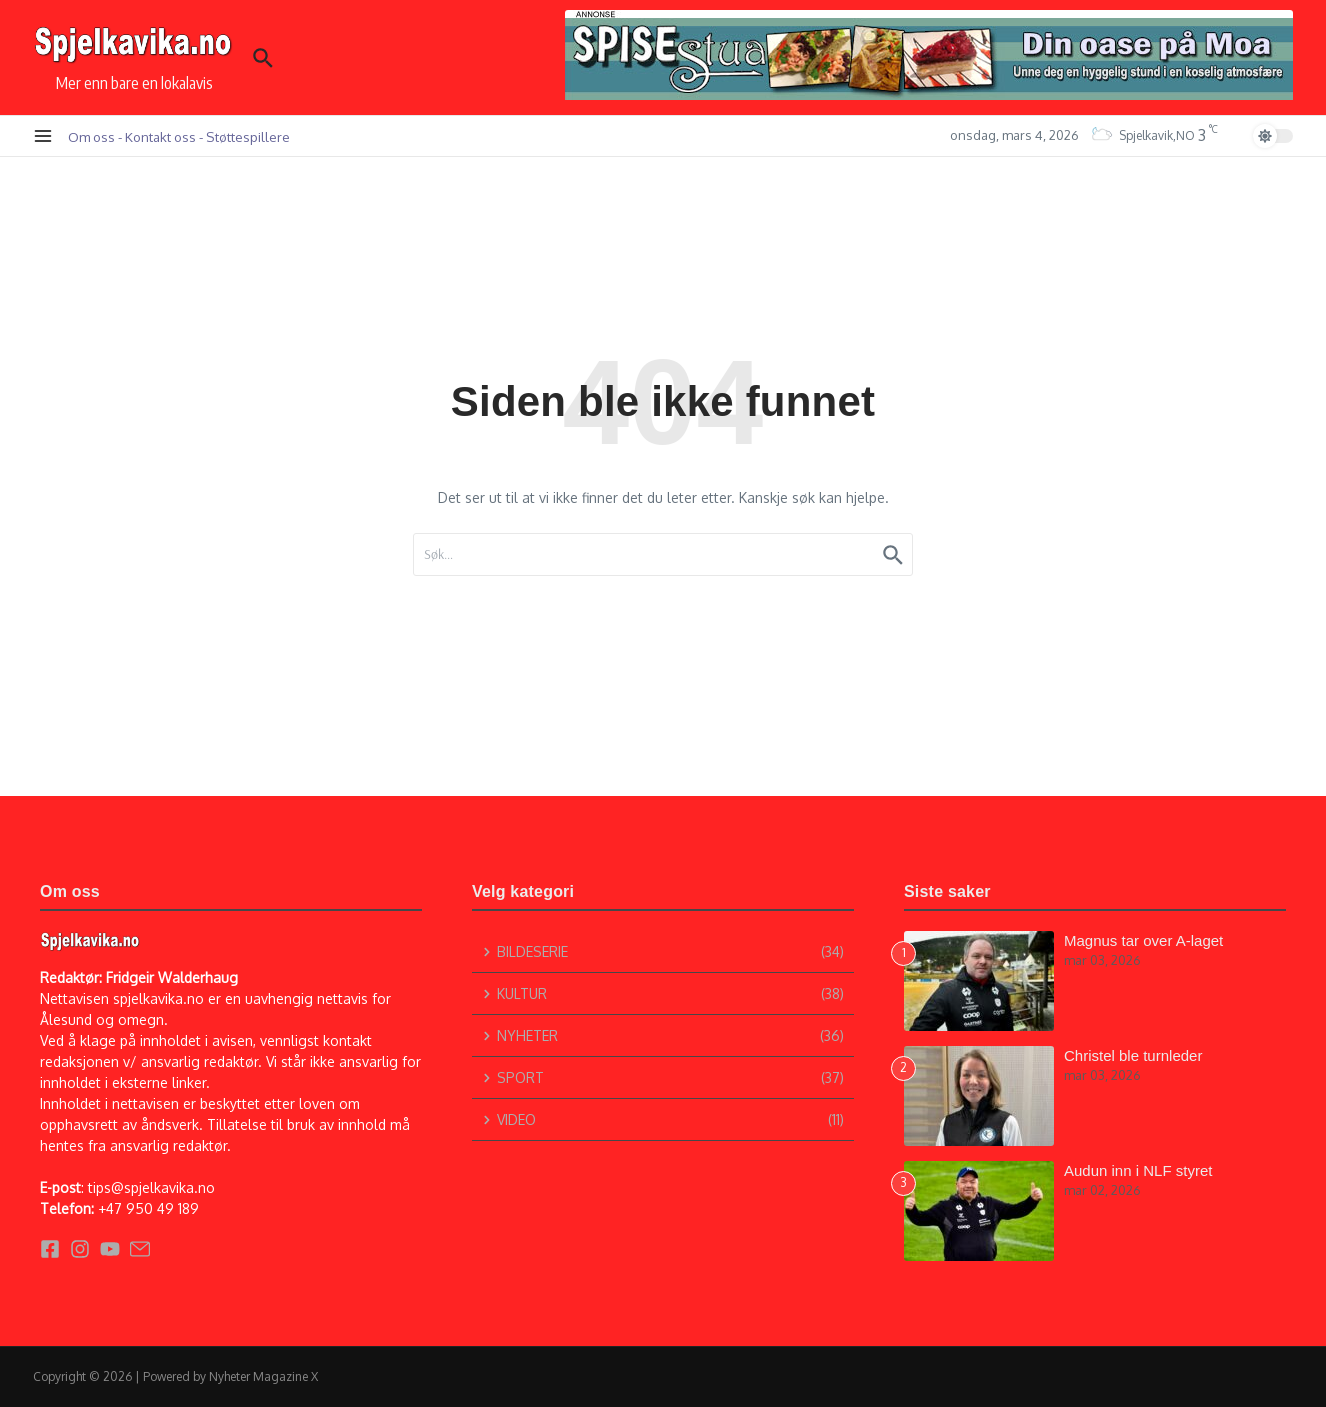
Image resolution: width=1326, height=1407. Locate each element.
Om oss (91, 136)
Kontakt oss (160, 136)
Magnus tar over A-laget (1143, 940)
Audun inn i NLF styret (1138, 1170)
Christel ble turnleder (1133, 1055)
